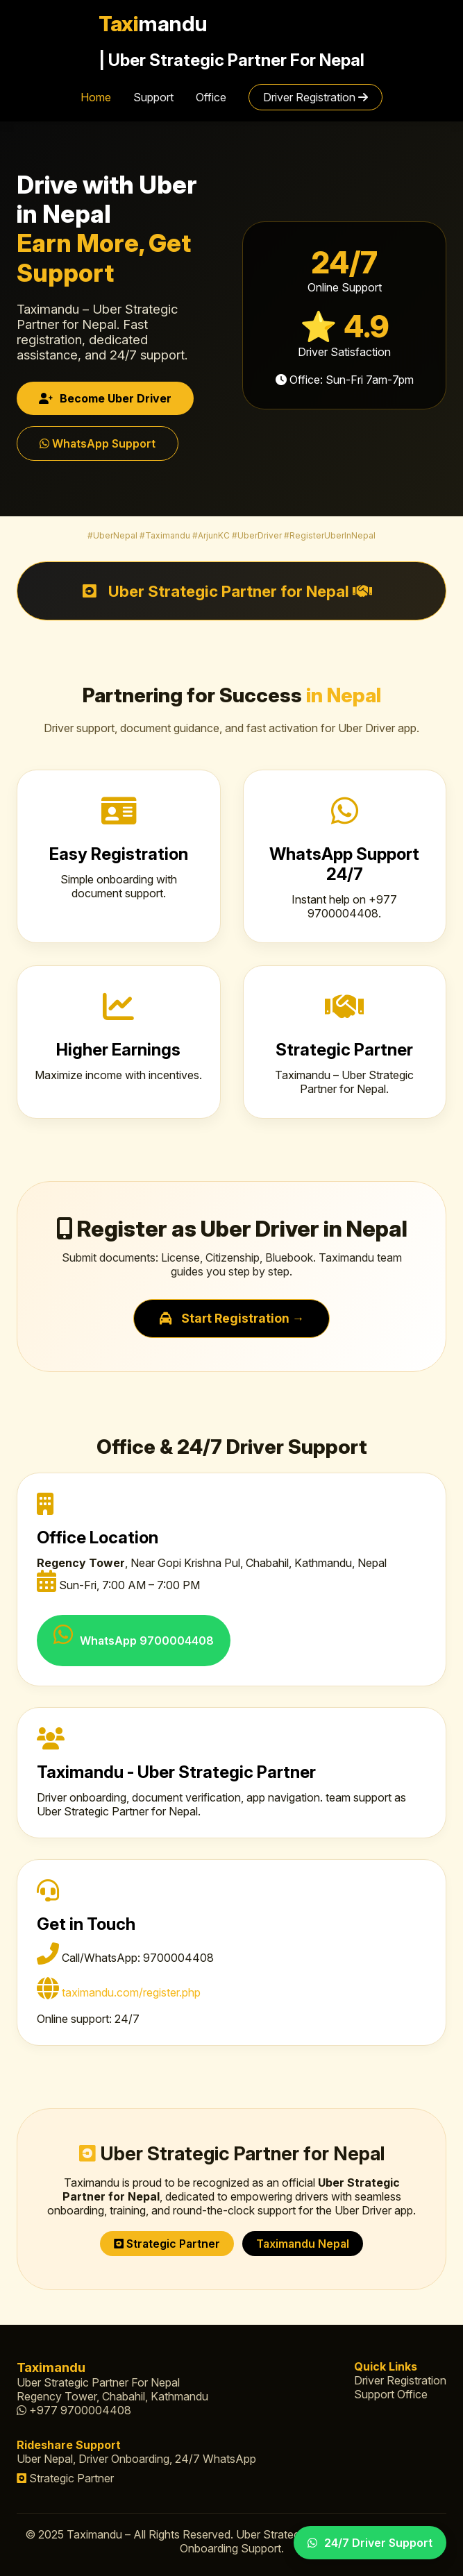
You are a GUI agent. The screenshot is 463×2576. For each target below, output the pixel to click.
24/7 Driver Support (370, 2543)
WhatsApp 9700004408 (133, 1635)
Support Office (391, 2394)
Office (211, 97)
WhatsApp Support (97, 443)
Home (96, 97)
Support (153, 97)
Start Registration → (232, 1318)
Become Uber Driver (105, 398)
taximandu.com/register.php (131, 1992)
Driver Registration (315, 97)
